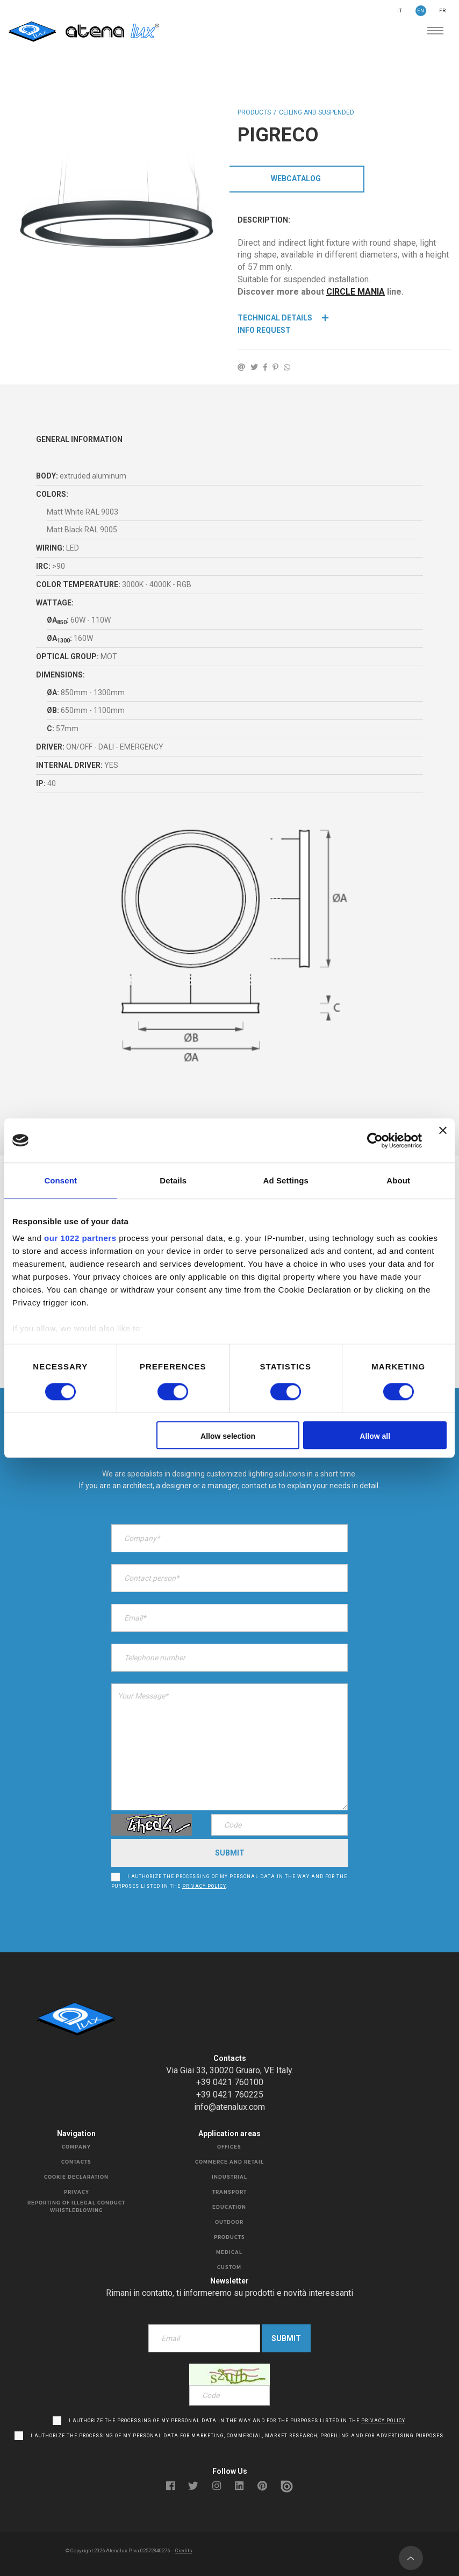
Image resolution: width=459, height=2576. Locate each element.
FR (442, 10)
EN (421, 10)
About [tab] (398, 1180)
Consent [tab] (60, 1180)
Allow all (375, 1436)
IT (400, 10)
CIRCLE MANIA (355, 292)
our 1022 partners (80, 1238)
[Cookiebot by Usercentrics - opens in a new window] (375, 1140)
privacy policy (204, 1882)
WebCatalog (296, 178)
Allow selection (227, 1436)
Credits (183, 2546)
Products (254, 112)
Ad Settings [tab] (286, 1180)
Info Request (264, 330)
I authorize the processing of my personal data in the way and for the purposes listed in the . (229, 1877)
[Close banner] (443, 1140)
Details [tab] (173, 1180)
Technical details (283, 317)
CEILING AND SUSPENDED (316, 112)
